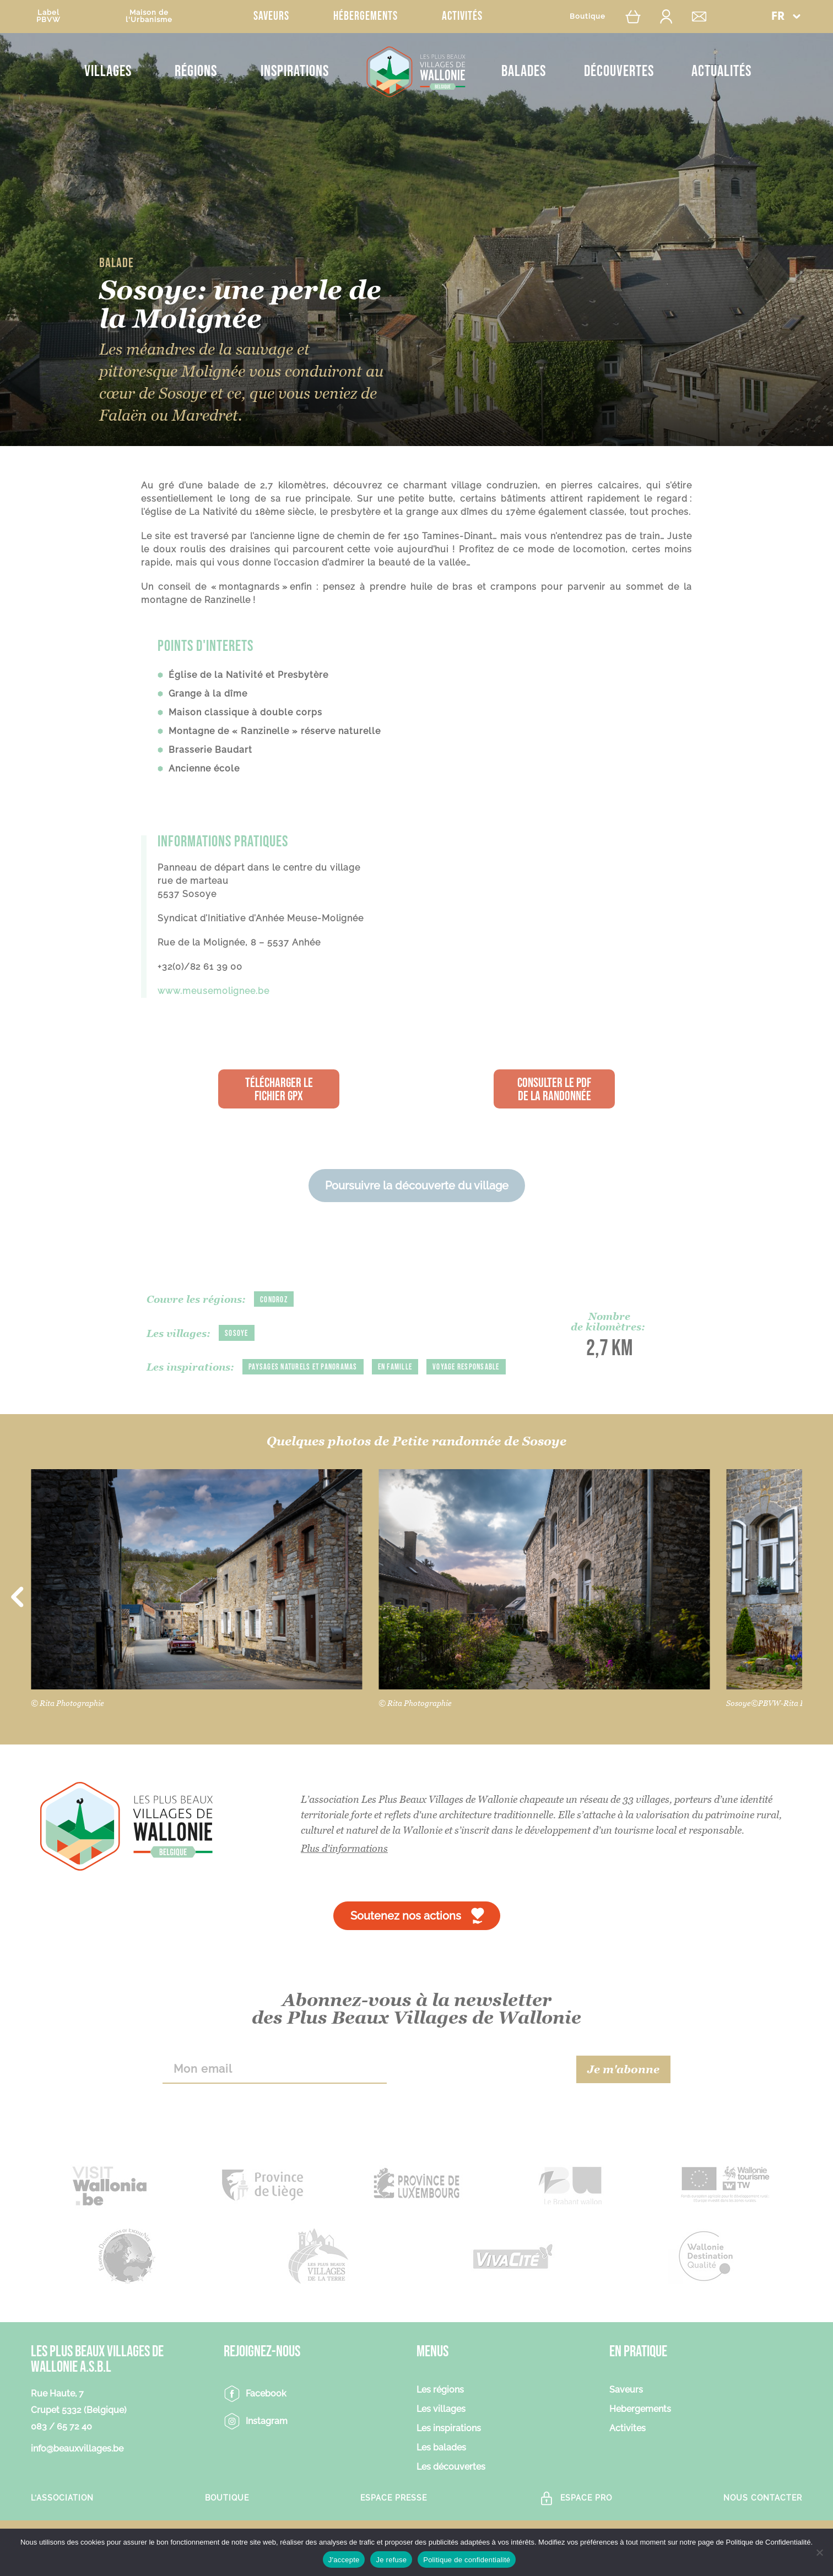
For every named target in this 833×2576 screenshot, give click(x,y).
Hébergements (365, 16)
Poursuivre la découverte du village (417, 1185)
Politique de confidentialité (466, 2560)
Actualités (721, 71)
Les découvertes (450, 2490)
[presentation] (482, 2091)
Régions (196, 71)
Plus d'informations (344, 1871)
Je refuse (391, 2560)
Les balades (441, 2470)
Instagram (267, 2443)
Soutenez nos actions (405, 1938)
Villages (108, 71)
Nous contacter (762, 2520)
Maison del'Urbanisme (149, 16)
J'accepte (344, 2560)
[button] (785, 16)
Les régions (440, 2412)
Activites (627, 2451)
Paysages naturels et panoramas (306, 1367)
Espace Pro (586, 2520)
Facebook (266, 2416)
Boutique (587, 16)
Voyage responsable (182, 1390)
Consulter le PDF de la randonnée (554, 1089)
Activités (462, 16)
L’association (62, 2520)
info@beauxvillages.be (77, 2471)
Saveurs (271, 16)
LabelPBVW (48, 16)
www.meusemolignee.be (213, 991)
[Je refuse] (819, 2552)
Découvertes (619, 71)
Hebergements (640, 2432)
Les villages (441, 2432)
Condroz (274, 1300)
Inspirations (295, 71)
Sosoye (237, 1333)
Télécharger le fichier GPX (279, 1089)
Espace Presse (393, 2520)
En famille (404, 1367)
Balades (523, 71)
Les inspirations (448, 2451)
